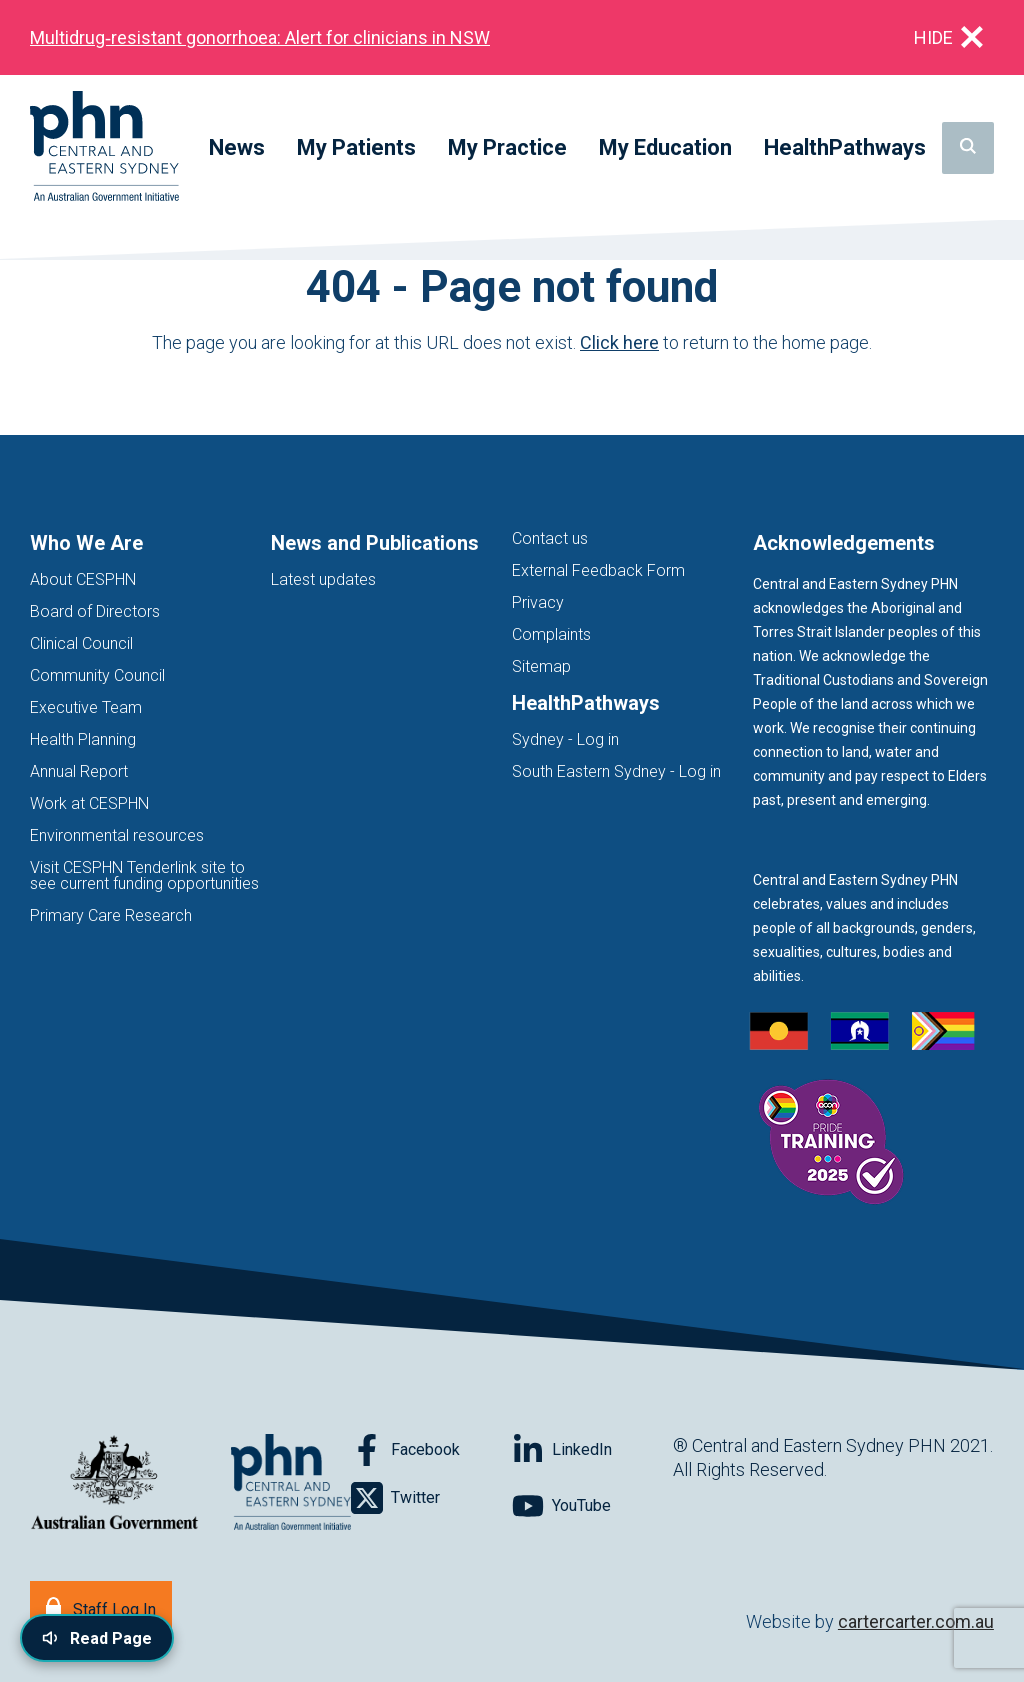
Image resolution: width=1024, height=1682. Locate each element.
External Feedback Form (598, 570)
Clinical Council (81, 643)
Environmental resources (117, 835)
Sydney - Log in (565, 739)
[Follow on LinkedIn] (592, 1450)
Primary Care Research (111, 915)
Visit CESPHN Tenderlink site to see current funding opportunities (144, 875)
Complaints (551, 634)
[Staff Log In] (101, 1607)
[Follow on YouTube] (592, 1506)
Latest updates (323, 579)
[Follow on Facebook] (431, 1450)
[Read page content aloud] (97, 1638)
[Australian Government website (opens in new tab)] (114, 1483)
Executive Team (86, 707)
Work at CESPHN (89, 803)
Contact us (550, 538)
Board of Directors (95, 611)
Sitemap (541, 666)
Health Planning (83, 739)
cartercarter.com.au (916, 1621)
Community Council (97, 675)
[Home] (104, 147)
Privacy (538, 602)
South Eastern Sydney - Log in (616, 771)
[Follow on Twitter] (431, 1498)
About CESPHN (83, 579)
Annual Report (79, 771)
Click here (619, 342)
